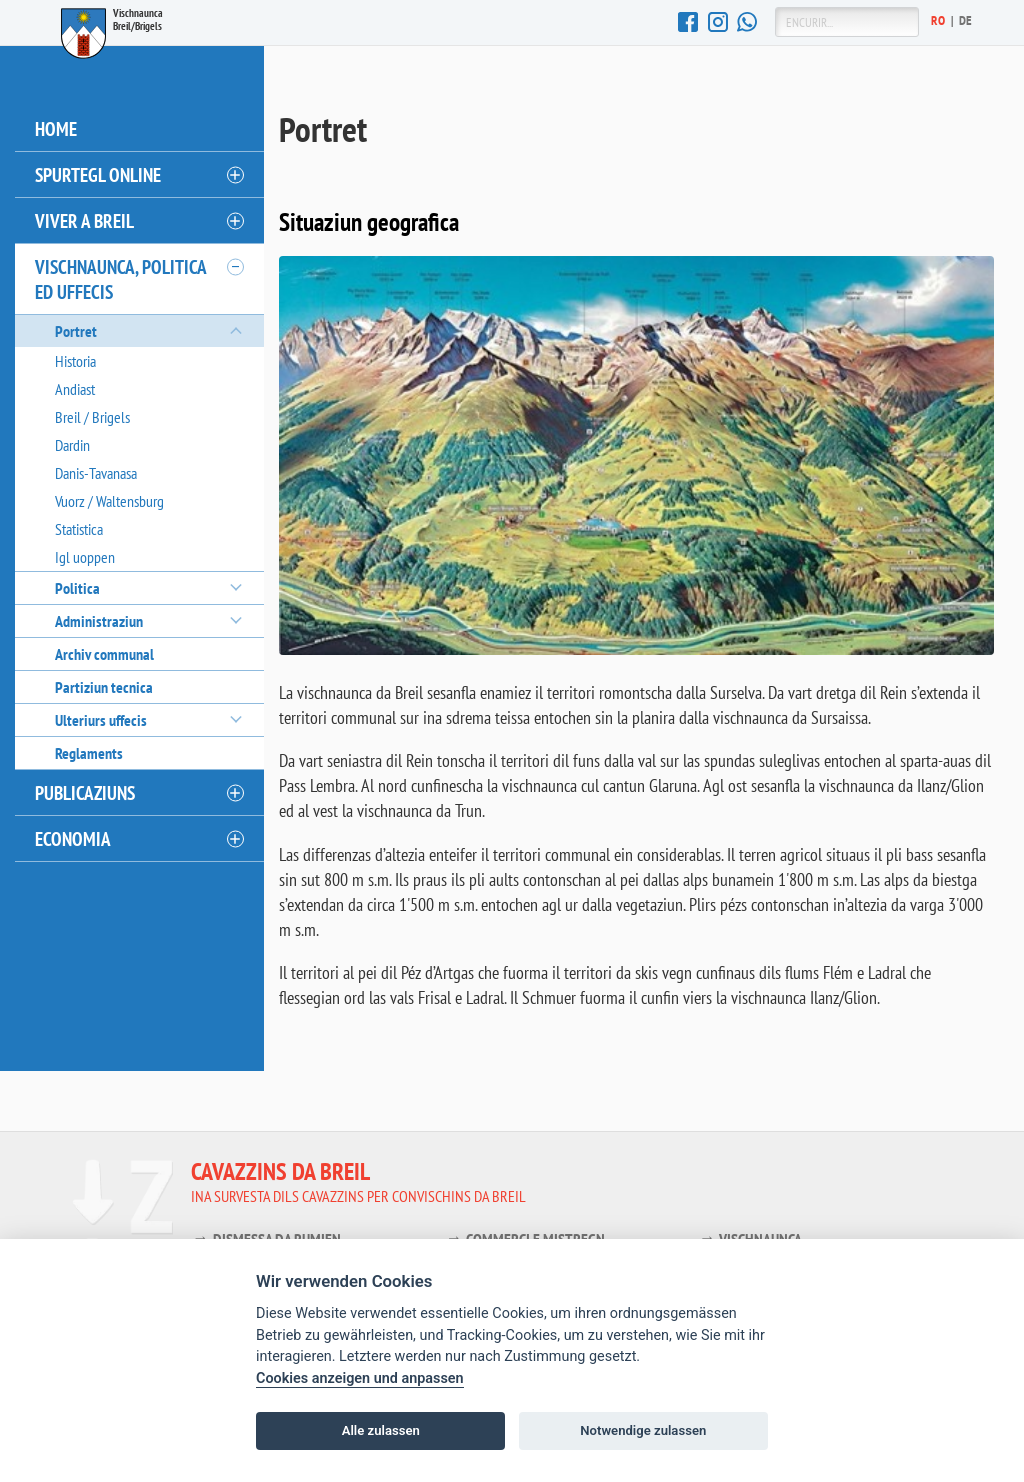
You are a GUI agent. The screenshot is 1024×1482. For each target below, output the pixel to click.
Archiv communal (104, 654)
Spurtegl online (98, 174)
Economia (73, 838)
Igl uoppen (85, 557)
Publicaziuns (85, 792)
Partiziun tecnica (104, 687)
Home (56, 128)
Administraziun (99, 621)
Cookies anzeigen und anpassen (360, 1378)
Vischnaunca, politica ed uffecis (121, 279)
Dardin (72, 445)
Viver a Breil (84, 220)
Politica (77, 588)
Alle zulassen (381, 1430)
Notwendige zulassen (643, 1430)
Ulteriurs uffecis (101, 720)
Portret (76, 331)
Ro (938, 20)
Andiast (75, 389)
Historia (75, 361)
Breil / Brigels (92, 417)
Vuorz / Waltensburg (109, 501)
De (966, 20)
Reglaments (89, 753)
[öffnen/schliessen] (234, 175)
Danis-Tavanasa (96, 473)
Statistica (79, 529)
